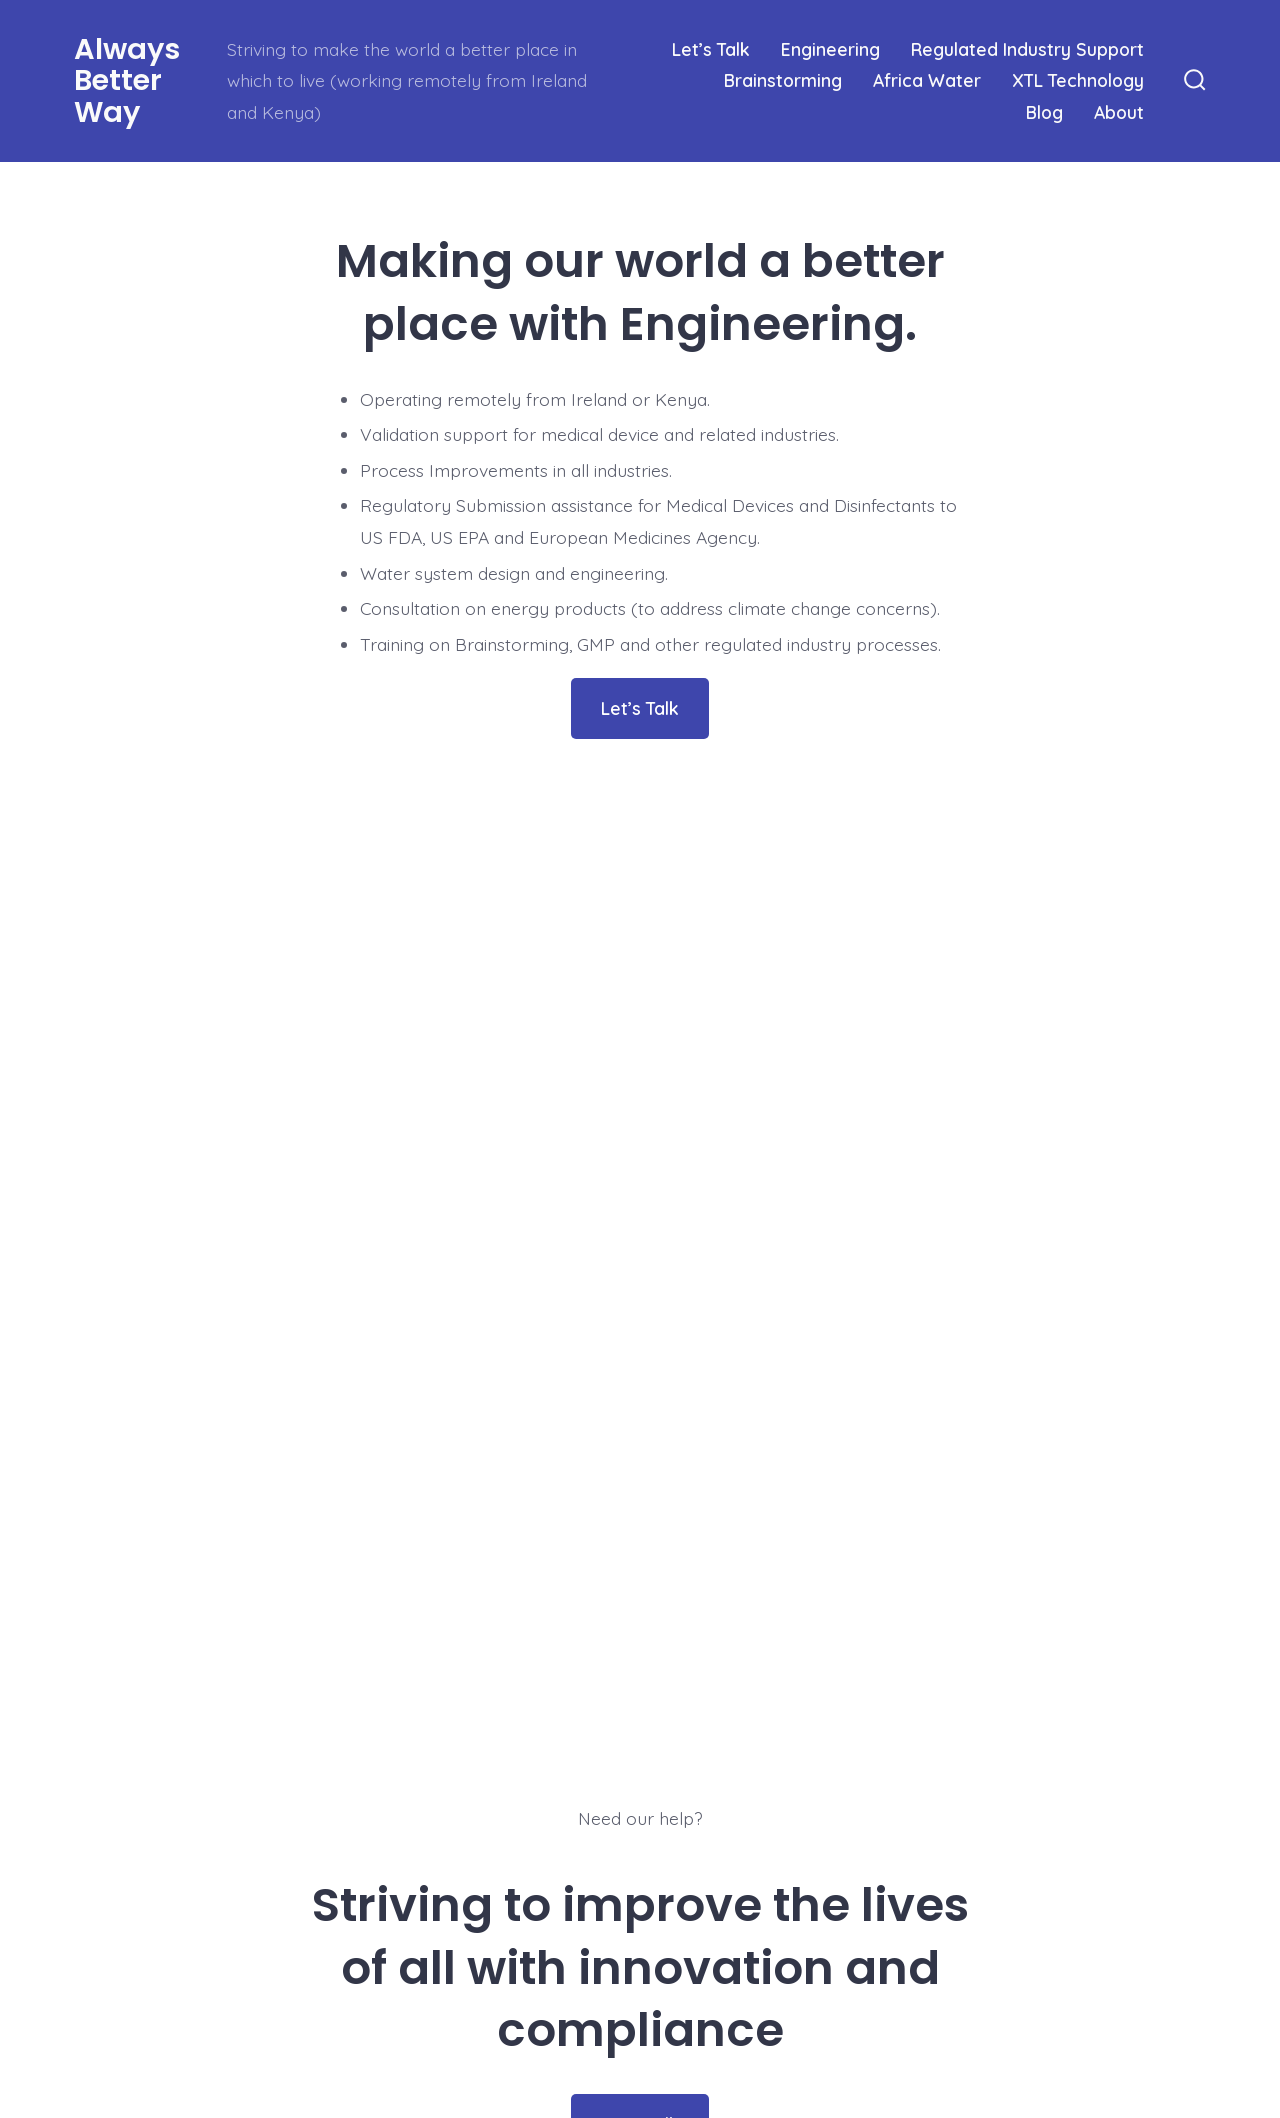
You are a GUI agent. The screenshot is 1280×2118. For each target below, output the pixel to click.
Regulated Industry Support (1027, 49)
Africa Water (927, 80)
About (1119, 112)
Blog (1044, 112)
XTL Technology (1078, 80)
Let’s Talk (711, 49)
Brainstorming (783, 80)
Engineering (830, 49)
